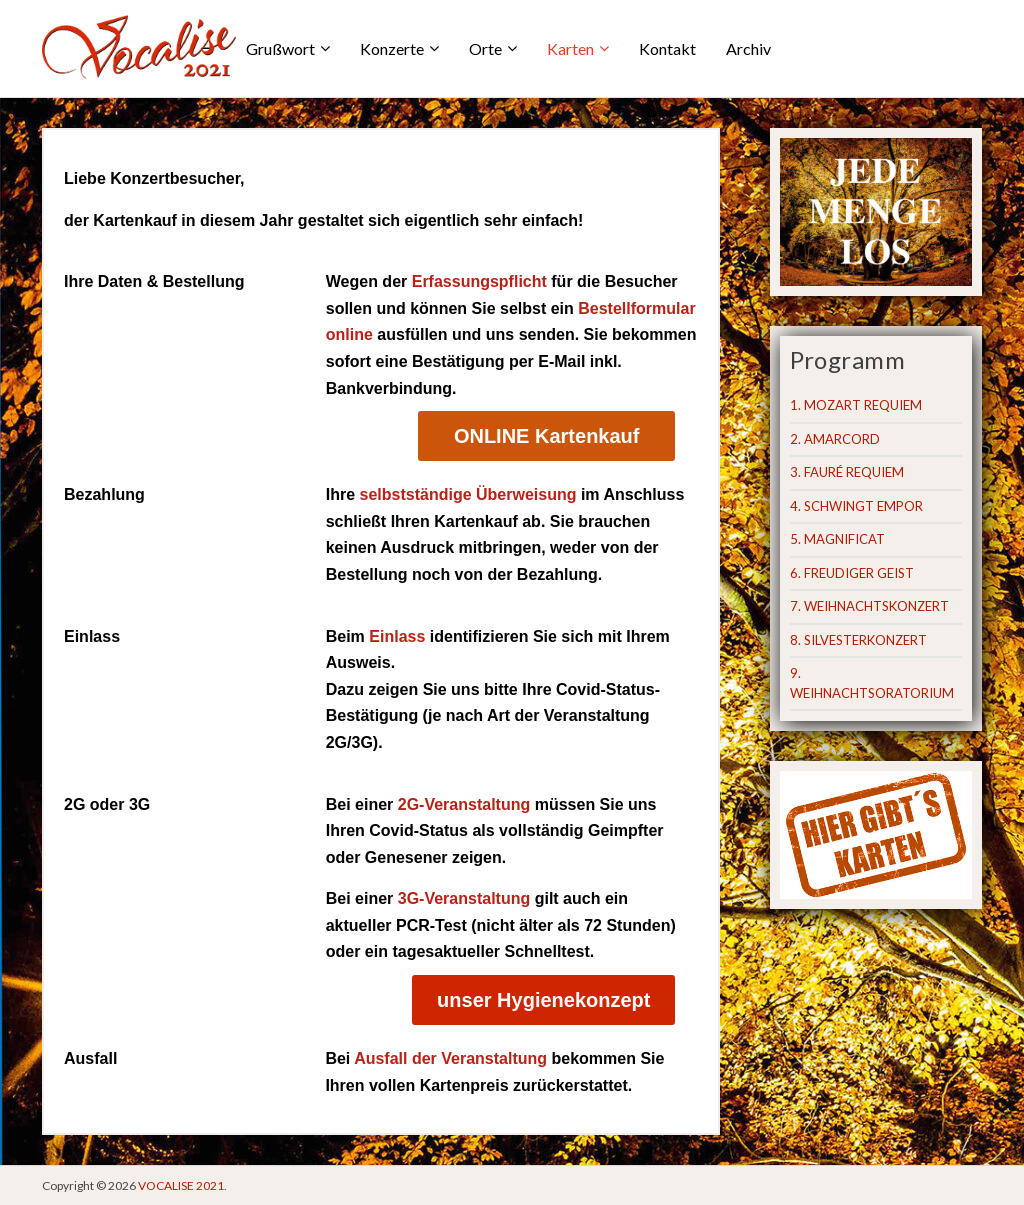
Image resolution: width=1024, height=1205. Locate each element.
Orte (485, 48)
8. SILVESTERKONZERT (858, 640)
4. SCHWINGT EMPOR (856, 506)
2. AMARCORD (835, 439)
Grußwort (280, 48)
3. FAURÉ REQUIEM (847, 472)
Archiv (748, 48)
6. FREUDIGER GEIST (852, 573)
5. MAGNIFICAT (837, 539)
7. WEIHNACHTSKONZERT (869, 606)
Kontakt (667, 48)
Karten (570, 48)
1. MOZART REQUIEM (856, 405)
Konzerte (392, 48)
